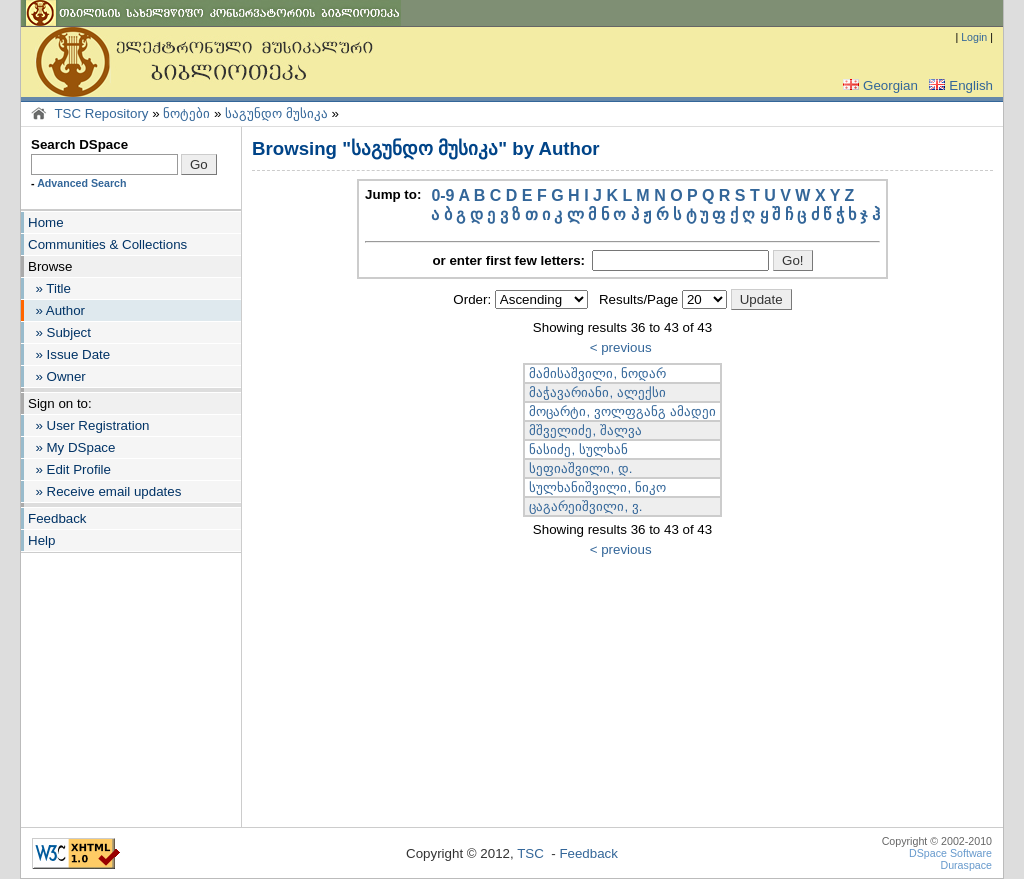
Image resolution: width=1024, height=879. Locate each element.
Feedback (57, 518)
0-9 (442, 195)
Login (974, 37)
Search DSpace (79, 144)
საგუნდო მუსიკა (276, 113)
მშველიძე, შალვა (585, 430)
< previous (621, 347)
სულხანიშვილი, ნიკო (597, 487)
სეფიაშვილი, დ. (580, 468)
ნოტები (186, 113)
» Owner (57, 376)
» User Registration (88, 425)
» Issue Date (69, 354)
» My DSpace (71, 447)
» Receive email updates (104, 491)
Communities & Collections (107, 244)
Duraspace (966, 865)
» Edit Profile (69, 469)
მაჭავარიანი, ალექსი (597, 392)
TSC (530, 853)
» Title (49, 288)
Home (46, 222)
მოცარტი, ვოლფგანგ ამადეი (622, 411)
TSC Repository (101, 113)
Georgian (878, 85)
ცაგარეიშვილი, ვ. (585, 506)
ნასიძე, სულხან (578, 449)
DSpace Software (950, 853)
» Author (56, 310)
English (959, 85)
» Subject (59, 332)
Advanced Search (81, 183)
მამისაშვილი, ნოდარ (597, 373)
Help (41, 540)
